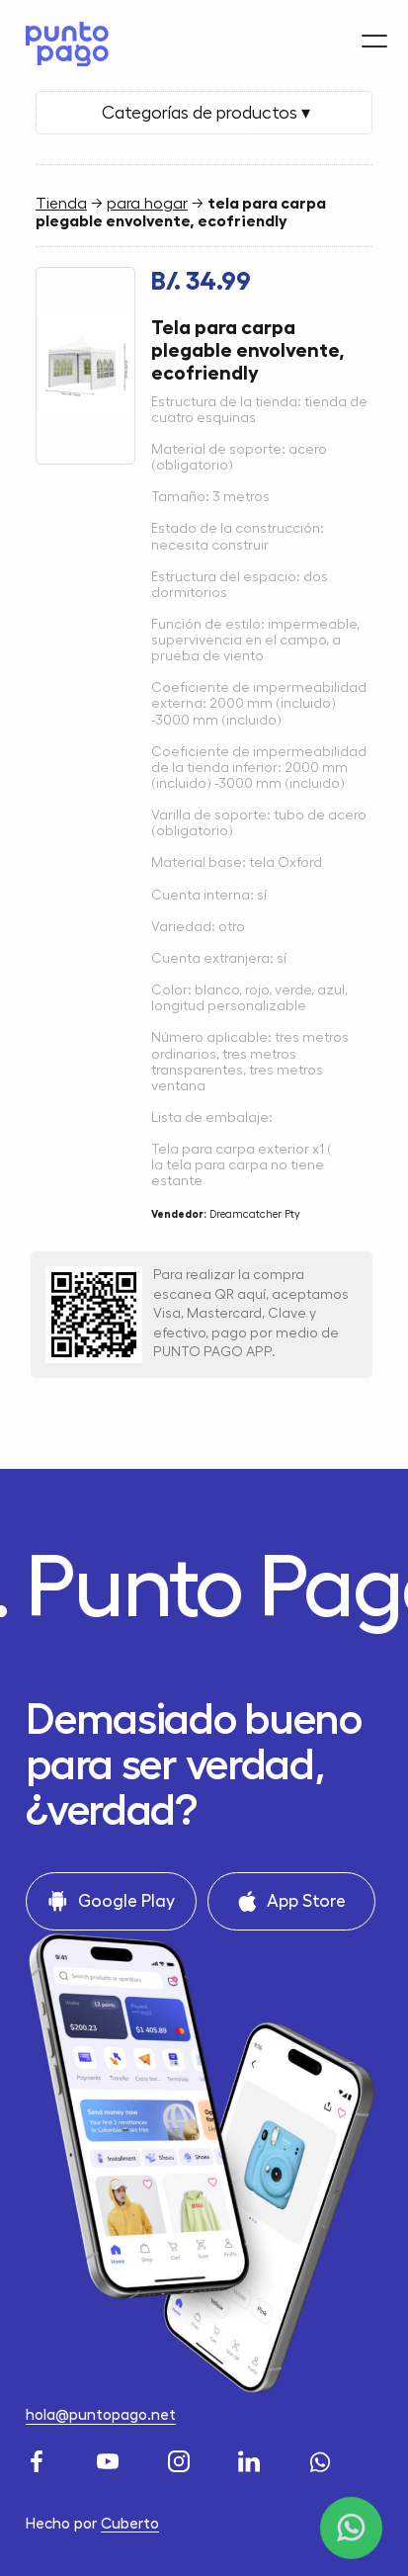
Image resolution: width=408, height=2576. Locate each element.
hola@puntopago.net (101, 2415)
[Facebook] (39, 2459)
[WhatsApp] (323, 2459)
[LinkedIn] (252, 2459)
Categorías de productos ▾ (204, 113)
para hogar (147, 204)
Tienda (61, 204)
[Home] (62, 38)
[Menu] (374, 31)
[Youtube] (110, 2459)
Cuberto (130, 2524)
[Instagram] (182, 2459)
